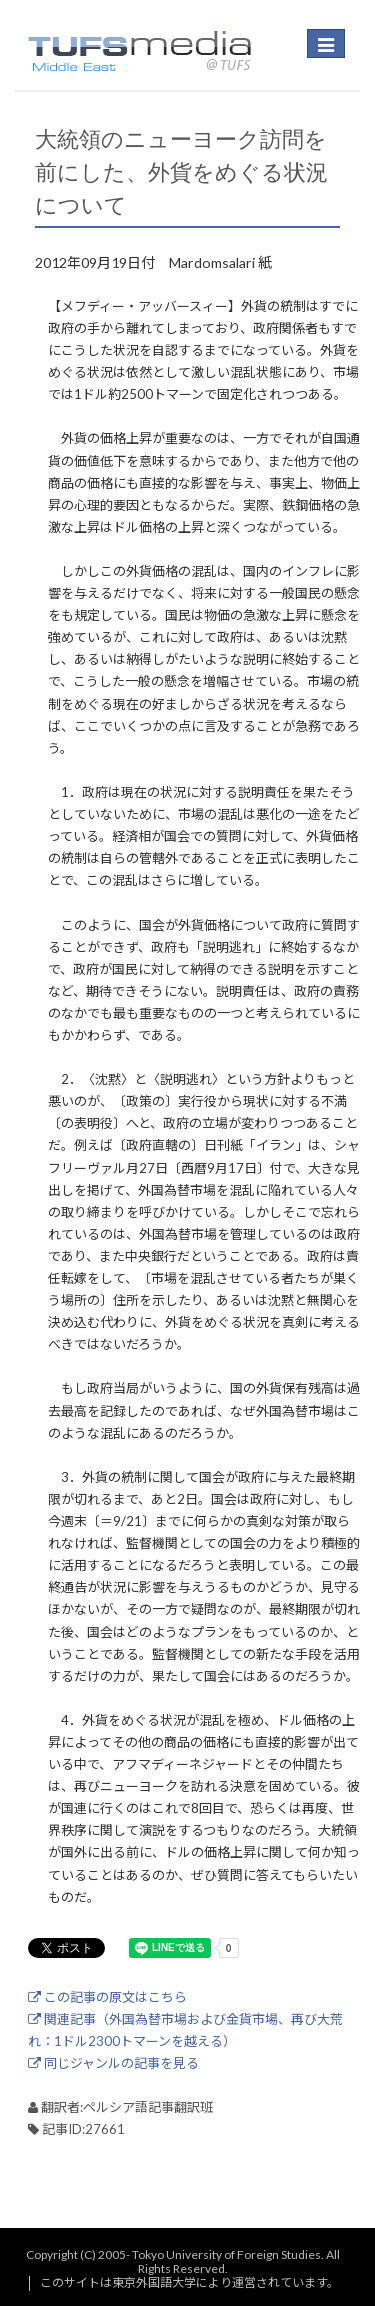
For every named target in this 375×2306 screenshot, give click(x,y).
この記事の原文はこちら (107, 1997)
